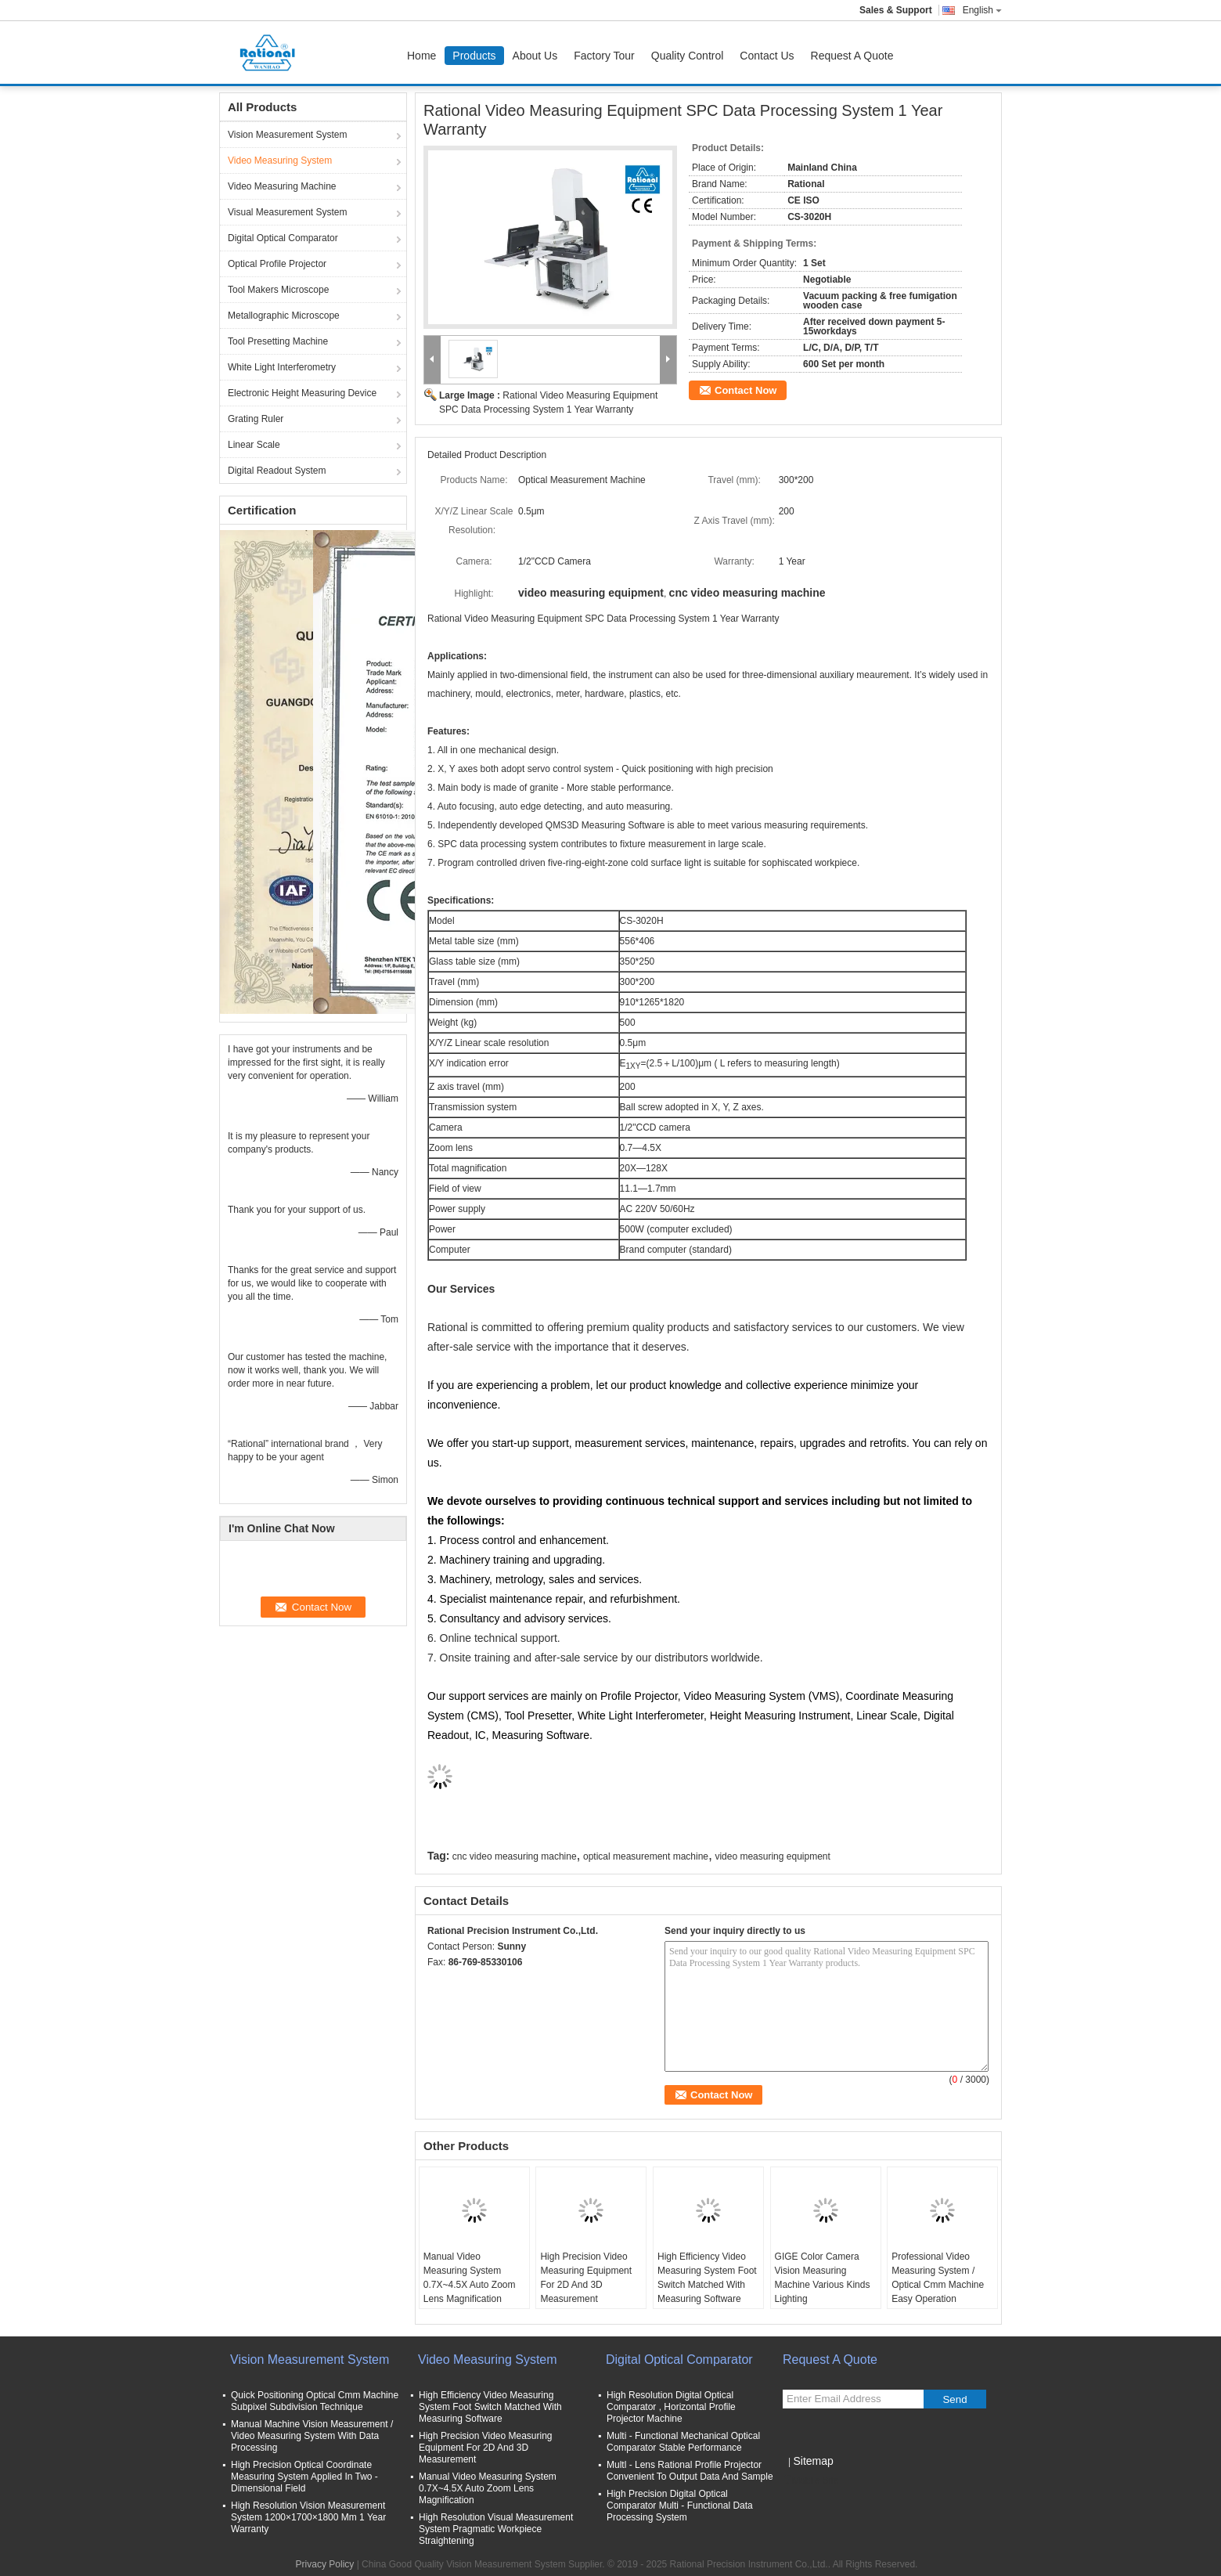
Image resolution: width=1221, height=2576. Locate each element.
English (982, 10)
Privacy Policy (325, 2564)
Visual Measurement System (288, 212)
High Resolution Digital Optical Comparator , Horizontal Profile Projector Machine (671, 2407)
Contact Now (745, 390)
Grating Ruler (255, 418)
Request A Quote (852, 55)
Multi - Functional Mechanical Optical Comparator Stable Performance (683, 2441)
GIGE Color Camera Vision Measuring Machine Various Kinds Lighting (822, 2277)
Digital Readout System (277, 470)
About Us (535, 55)
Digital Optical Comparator (283, 238)
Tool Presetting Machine (278, 341)
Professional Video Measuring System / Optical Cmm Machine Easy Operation (937, 2277)
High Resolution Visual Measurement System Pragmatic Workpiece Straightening (496, 2529)
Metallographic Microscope (284, 315)
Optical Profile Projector (277, 263)
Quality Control (687, 55)
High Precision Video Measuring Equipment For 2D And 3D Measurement (586, 2277)
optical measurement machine (645, 1856)
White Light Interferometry (282, 367)
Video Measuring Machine (282, 186)
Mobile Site (810, 2480)
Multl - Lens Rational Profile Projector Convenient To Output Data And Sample (690, 2470)
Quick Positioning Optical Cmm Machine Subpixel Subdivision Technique (314, 2401)
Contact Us (767, 55)
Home (421, 55)
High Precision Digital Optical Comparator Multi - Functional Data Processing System (680, 2505)
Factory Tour (604, 55)
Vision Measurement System (288, 134)
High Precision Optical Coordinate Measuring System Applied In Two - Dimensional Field (304, 2476)
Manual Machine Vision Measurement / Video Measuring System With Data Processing (312, 2436)
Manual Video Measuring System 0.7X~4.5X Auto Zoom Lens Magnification (469, 2277)
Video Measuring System (280, 160)
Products (473, 55)
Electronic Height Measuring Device (302, 393)
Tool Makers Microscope (278, 289)
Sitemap (813, 2461)
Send (954, 2399)
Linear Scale (254, 444)
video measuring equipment (772, 1856)
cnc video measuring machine (514, 1856)
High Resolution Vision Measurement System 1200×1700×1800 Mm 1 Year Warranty (308, 2517)
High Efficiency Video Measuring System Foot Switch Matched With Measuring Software (707, 2277)
